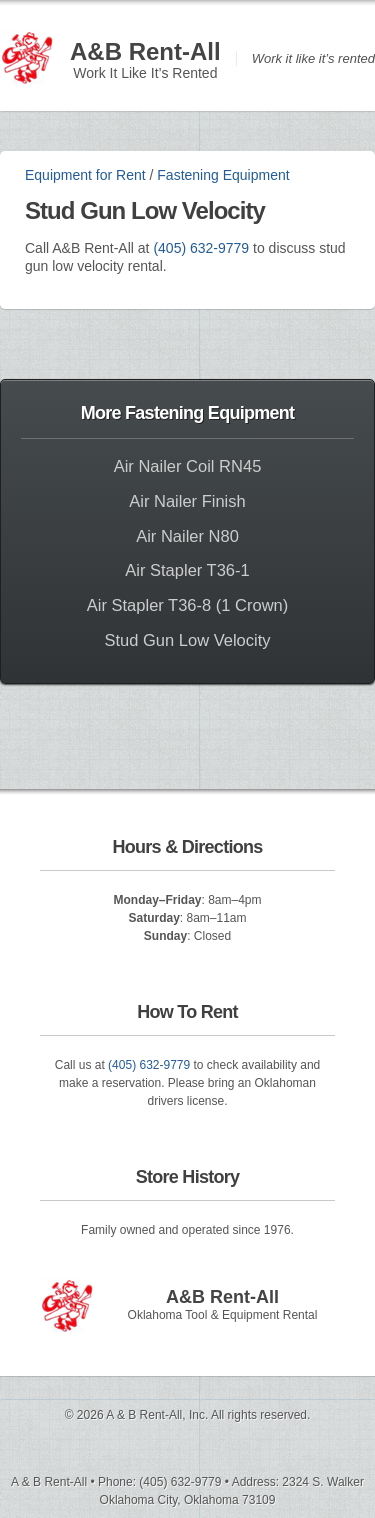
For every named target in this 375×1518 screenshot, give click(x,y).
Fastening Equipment (223, 175)
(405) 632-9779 (201, 248)
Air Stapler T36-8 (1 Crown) (187, 605)
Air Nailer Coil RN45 (188, 466)
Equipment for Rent (85, 175)
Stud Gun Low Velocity (187, 640)
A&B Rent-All (145, 51)
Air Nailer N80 (187, 536)
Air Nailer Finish (187, 501)
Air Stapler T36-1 (187, 570)
